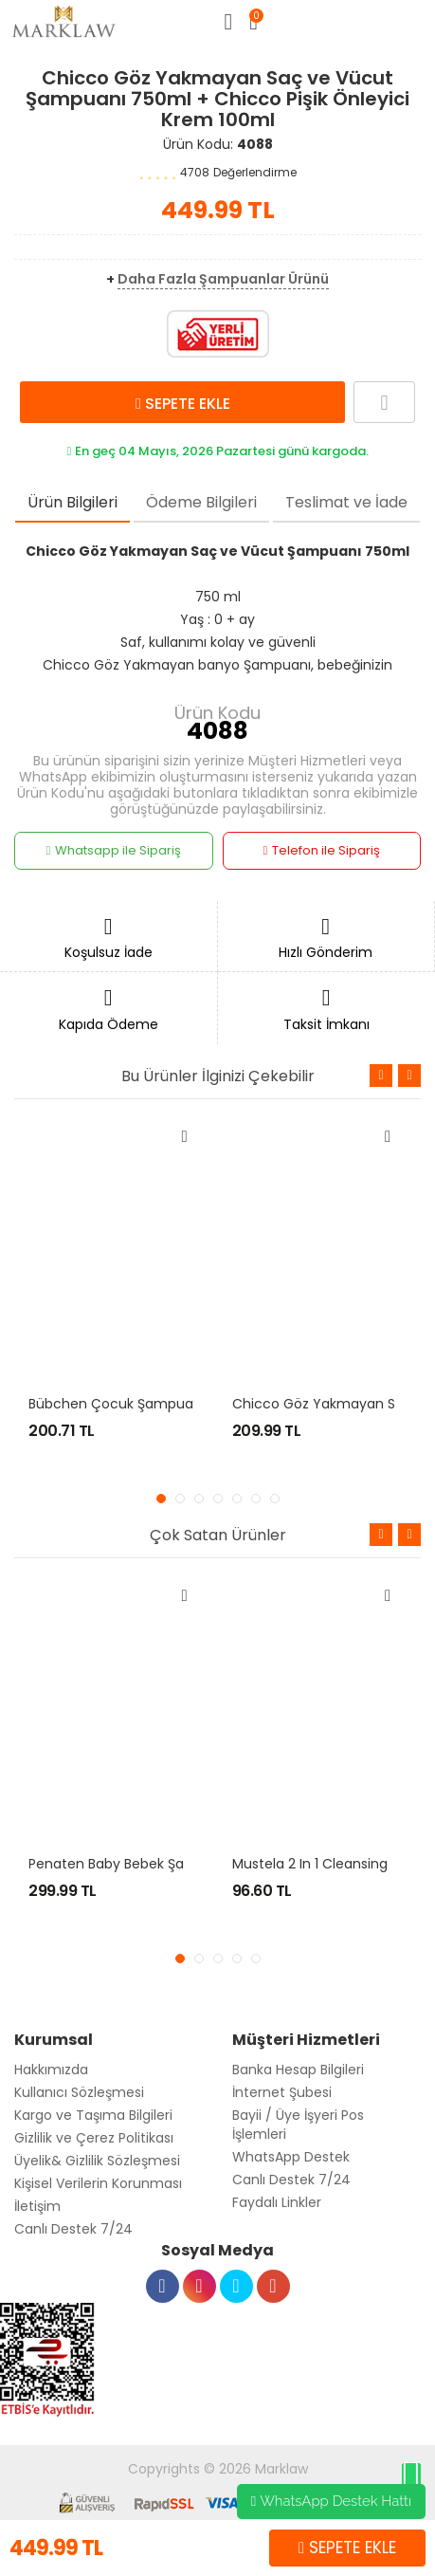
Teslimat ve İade (346, 502)
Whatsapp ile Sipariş (113, 851)
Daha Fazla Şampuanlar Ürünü (223, 278)
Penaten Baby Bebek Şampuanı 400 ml (155, 1863)
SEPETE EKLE (183, 403)
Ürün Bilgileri (72, 502)
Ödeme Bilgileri (201, 502)
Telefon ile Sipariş (321, 851)
